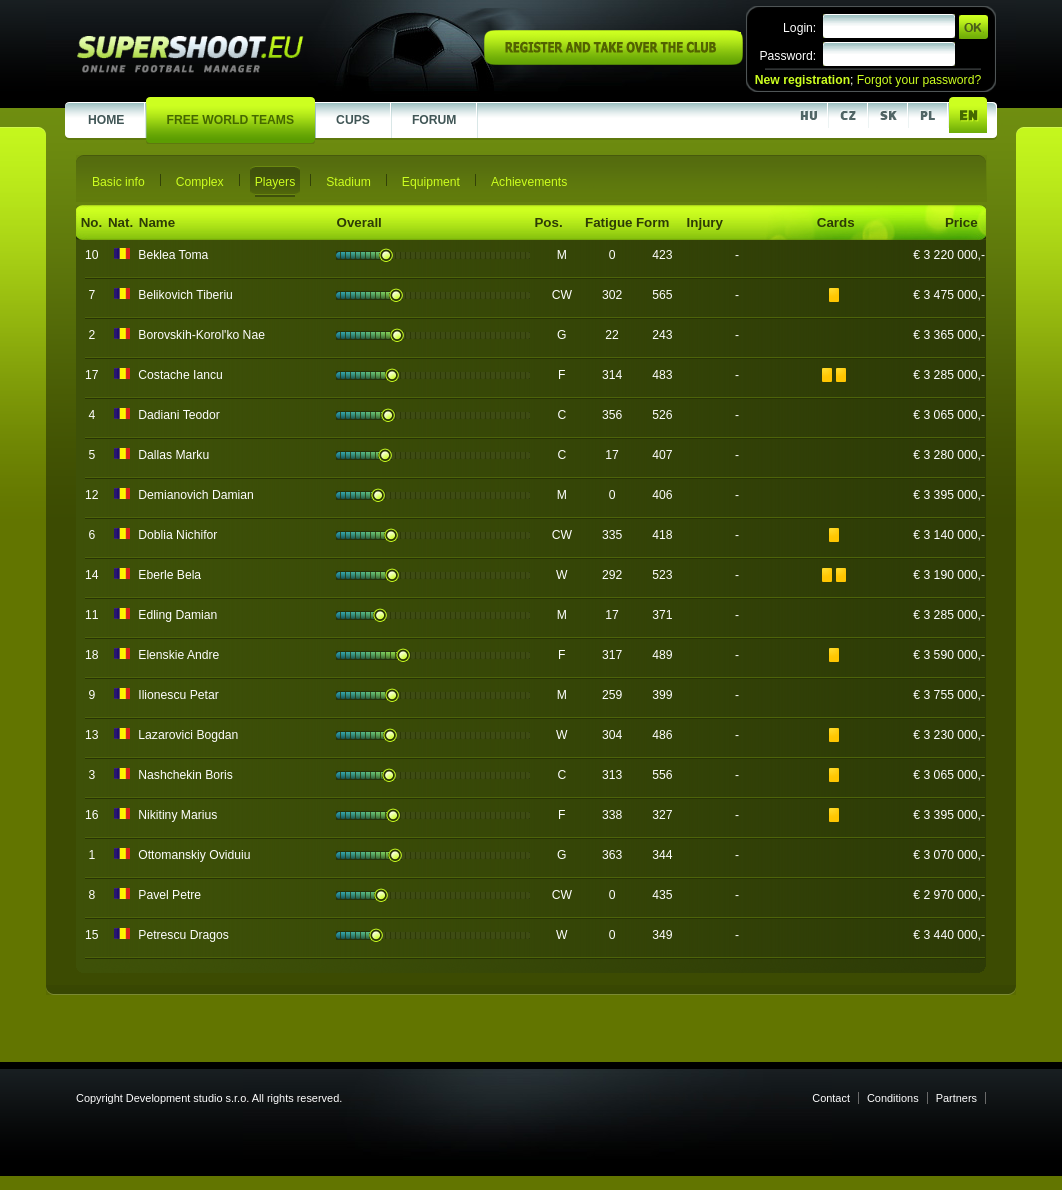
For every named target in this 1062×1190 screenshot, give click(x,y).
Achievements (529, 182)
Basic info (118, 182)
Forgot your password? (919, 80)
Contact (831, 1098)
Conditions (893, 1098)
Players (275, 182)
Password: (787, 56)
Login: (799, 28)
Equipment (431, 182)
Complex (200, 182)
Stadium (348, 182)
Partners (956, 1098)
